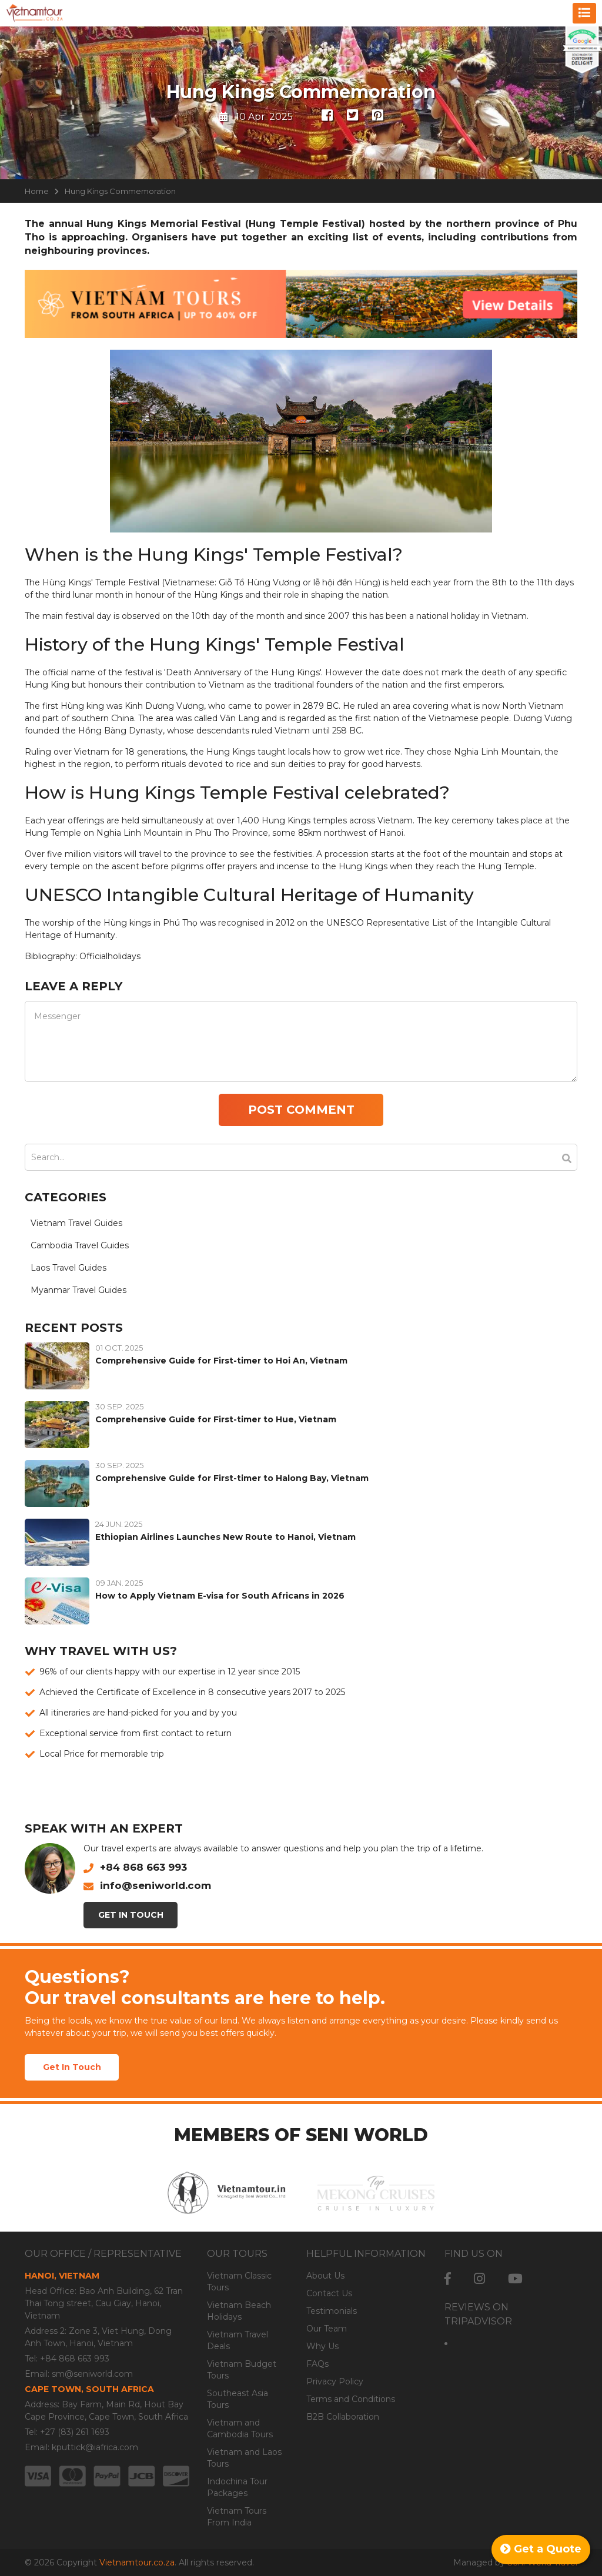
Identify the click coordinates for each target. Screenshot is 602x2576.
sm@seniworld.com (92, 2374)
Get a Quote (540, 2548)
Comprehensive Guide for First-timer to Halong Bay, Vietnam (232, 1478)
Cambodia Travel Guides (80, 1245)
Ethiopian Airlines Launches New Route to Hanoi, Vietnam (225, 1537)
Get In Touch (130, 1915)
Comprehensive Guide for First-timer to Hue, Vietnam (215, 1419)
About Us (325, 2275)
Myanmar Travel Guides (78, 1290)
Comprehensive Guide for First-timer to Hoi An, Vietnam (221, 1360)
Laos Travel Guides (68, 1267)
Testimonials (331, 2311)
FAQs (317, 2364)
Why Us (322, 2346)
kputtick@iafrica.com (95, 2447)
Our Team (326, 2328)
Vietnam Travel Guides (76, 1223)
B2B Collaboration (342, 2416)
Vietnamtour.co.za (137, 2562)
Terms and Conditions (350, 2399)
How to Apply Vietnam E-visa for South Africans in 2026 (220, 1595)
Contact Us (329, 2293)
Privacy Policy (334, 2381)
